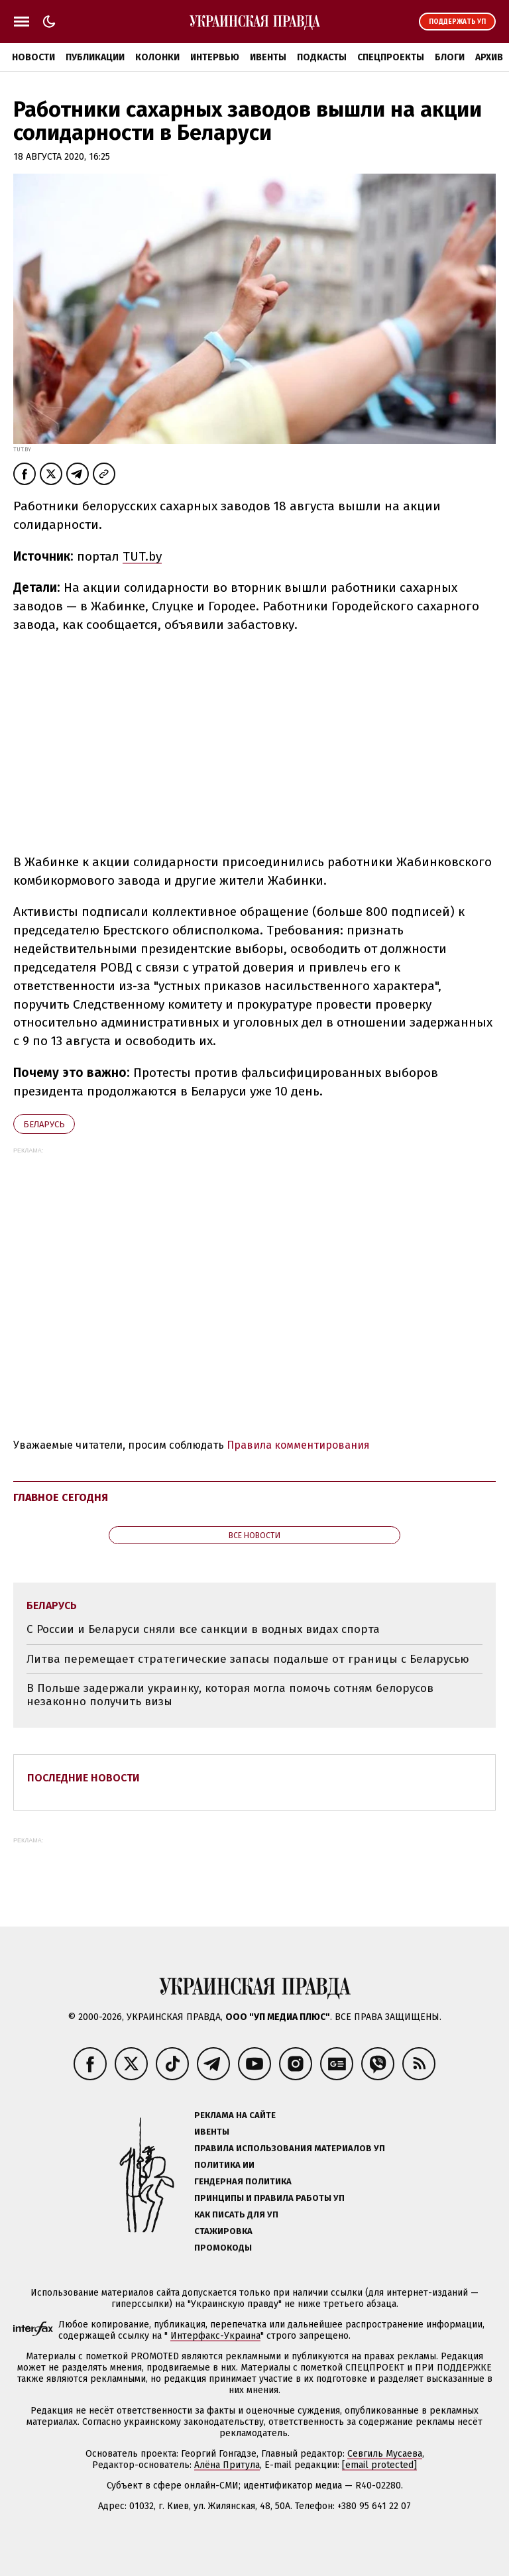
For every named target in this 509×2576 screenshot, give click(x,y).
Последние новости (83, 1777)
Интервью (214, 57)
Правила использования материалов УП (289, 2148)
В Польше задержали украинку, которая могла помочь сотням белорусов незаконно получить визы (230, 1694)
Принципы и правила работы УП (269, 2198)
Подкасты (322, 57)
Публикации (95, 57)
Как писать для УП (236, 2214)
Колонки (157, 57)
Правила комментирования (298, 1445)
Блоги (450, 57)
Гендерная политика (243, 2181)
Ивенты (268, 57)
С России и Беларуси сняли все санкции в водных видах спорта (203, 1629)
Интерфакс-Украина (215, 2335)
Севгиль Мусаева (384, 2453)
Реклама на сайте (235, 2115)
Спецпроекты (390, 57)
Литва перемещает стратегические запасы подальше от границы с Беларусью (248, 1659)
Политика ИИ (224, 2165)
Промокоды (223, 2248)
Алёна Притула (227, 2465)
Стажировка (223, 2231)
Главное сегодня (60, 1497)
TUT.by (142, 556)
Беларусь (44, 1124)
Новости (33, 57)
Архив (489, 57)
